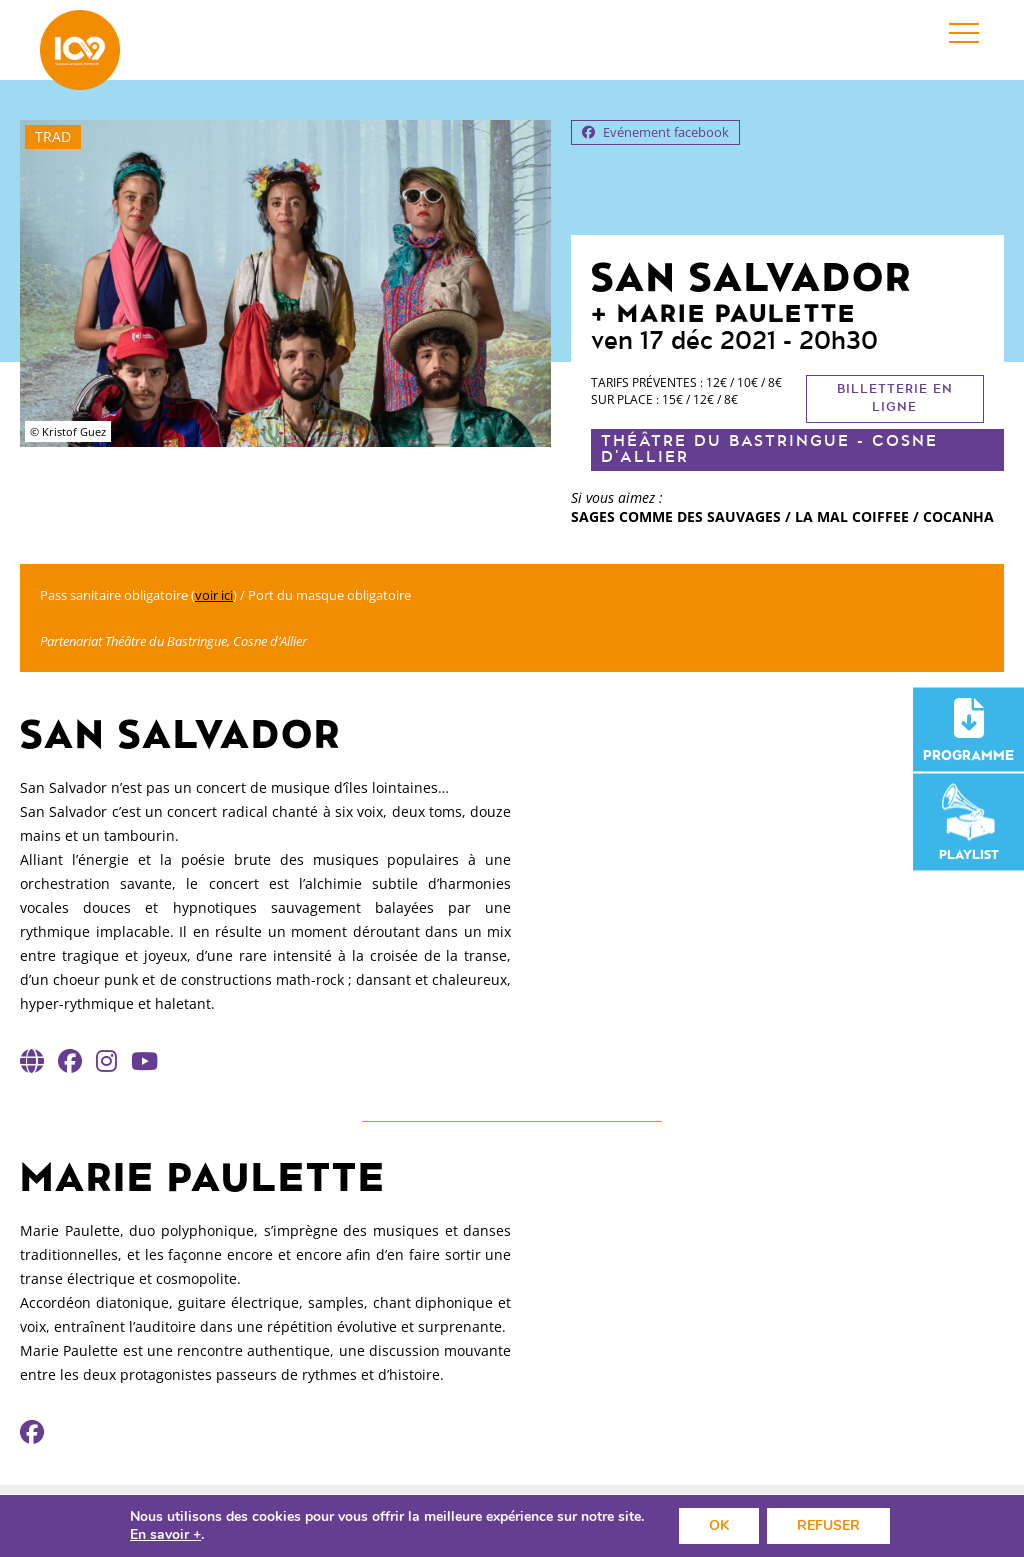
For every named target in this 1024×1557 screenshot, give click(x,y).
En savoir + (165, 1535)
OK (719, 1525)
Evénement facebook (655, 132)
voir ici (214, 595)
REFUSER (828, 1525)
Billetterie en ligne (895, 398)
